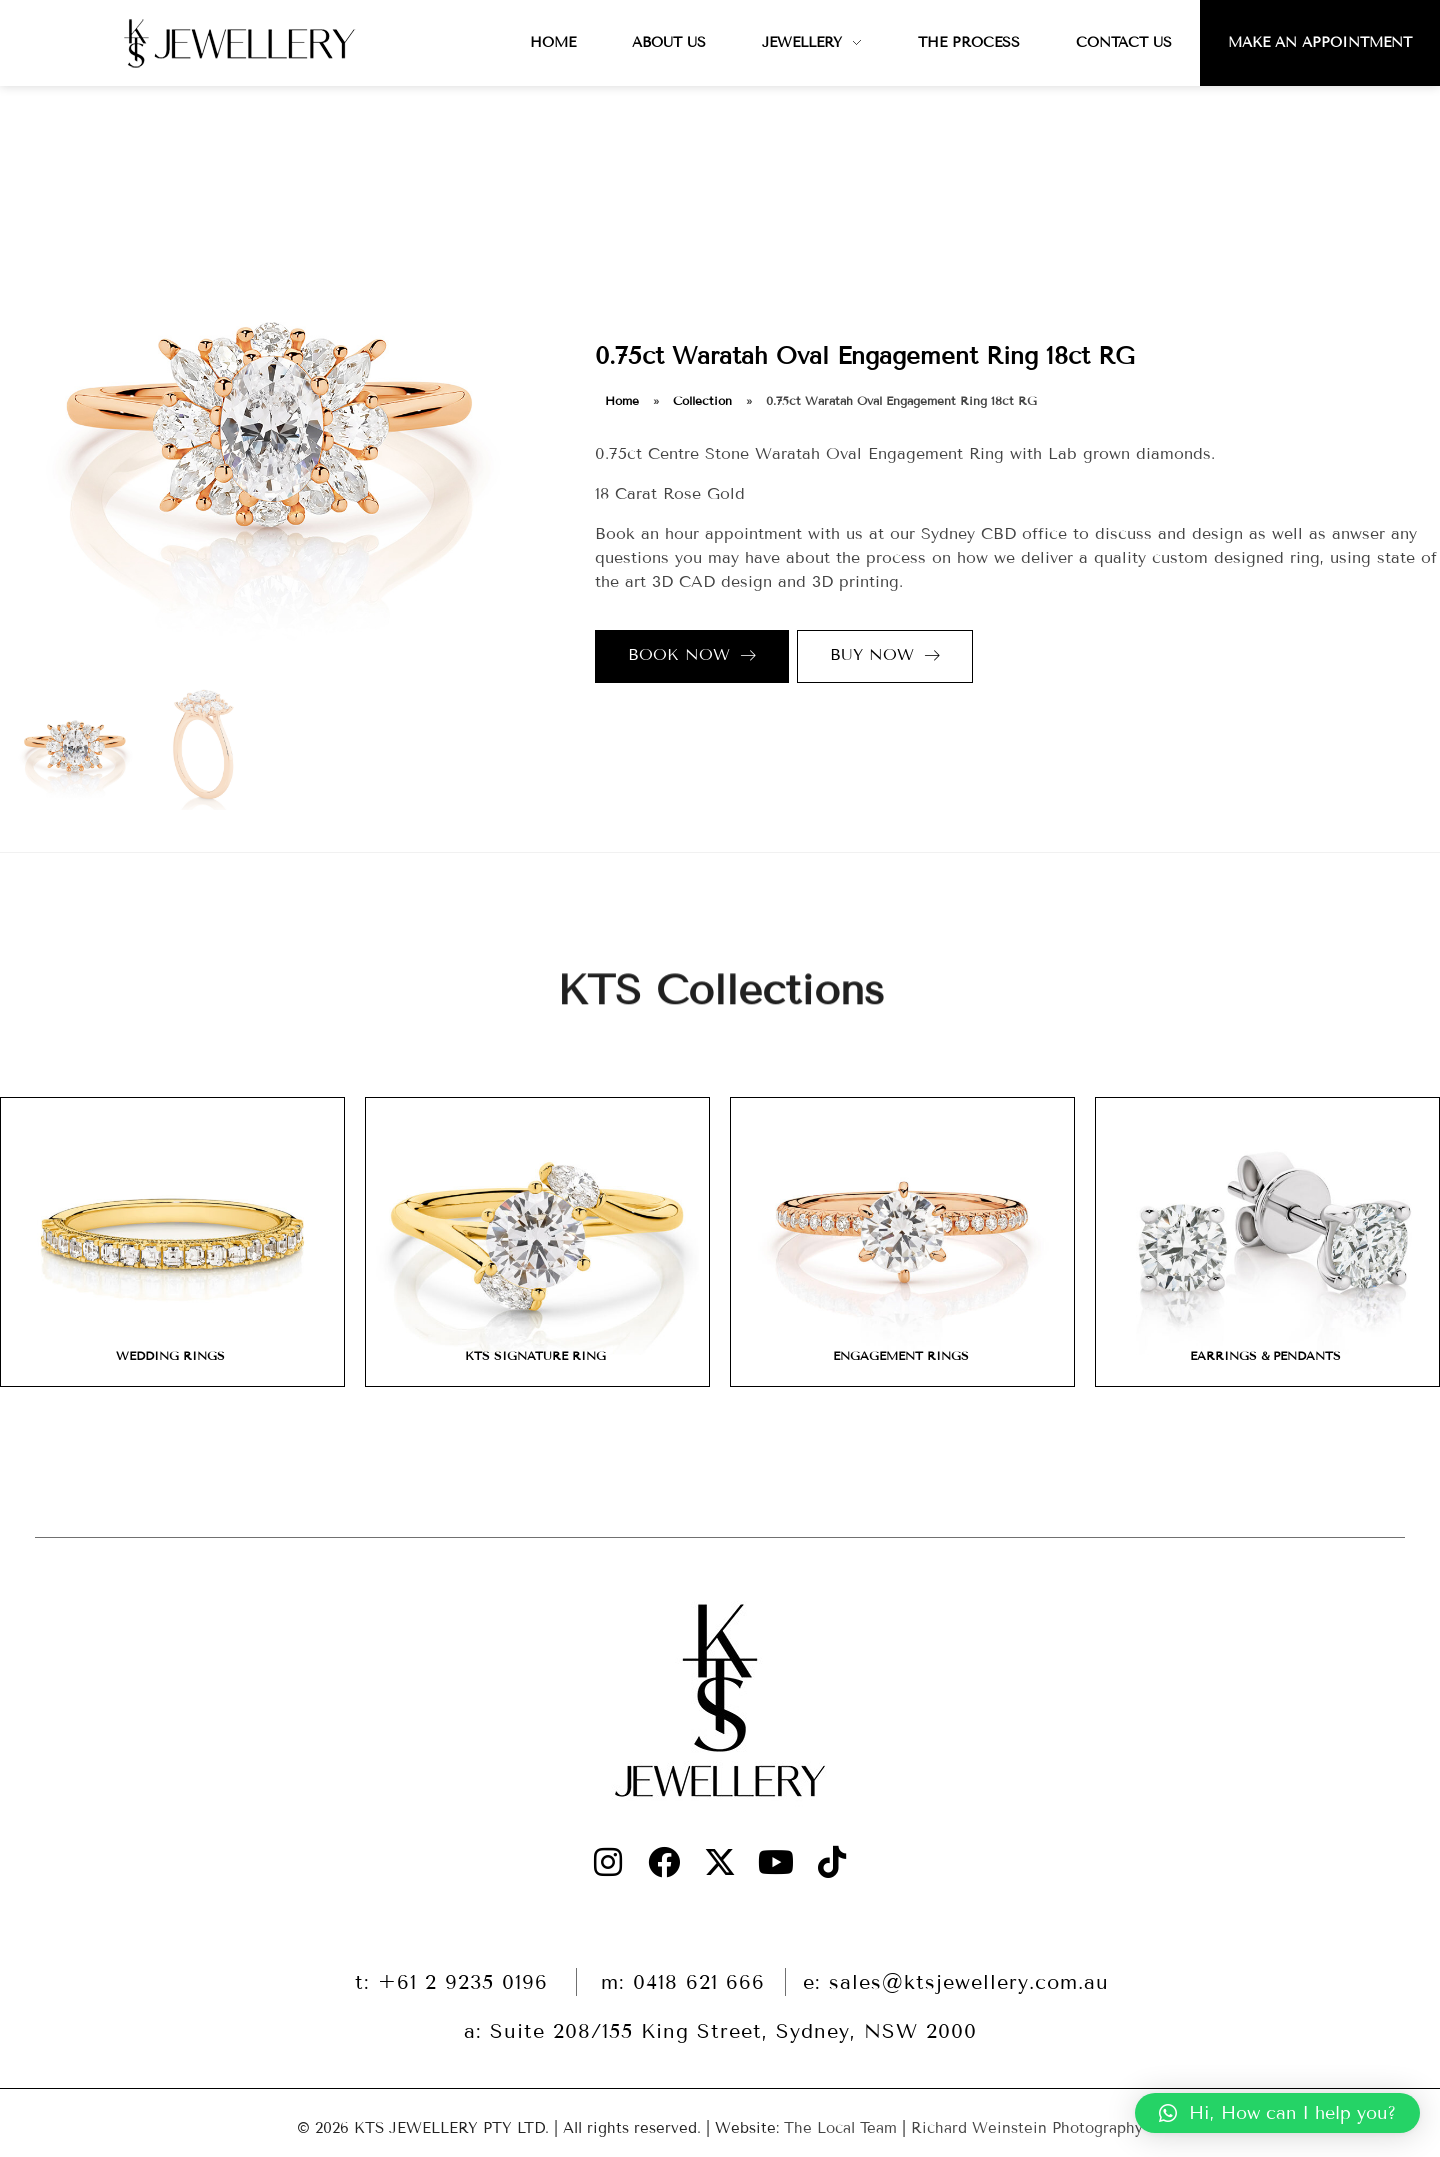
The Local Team (840, 2128)
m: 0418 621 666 (683, 1982)
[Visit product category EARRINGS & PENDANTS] (1267, 1242)
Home (622, 400)
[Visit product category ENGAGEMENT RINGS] (902, 1242)
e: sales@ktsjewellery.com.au (956, 1982)
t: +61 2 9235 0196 (455, 1982)
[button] (1277, 2113)
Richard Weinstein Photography (1027, 2128)
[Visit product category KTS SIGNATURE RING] (537, 1242)
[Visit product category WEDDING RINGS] (172, 1242)
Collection (702, 400)
